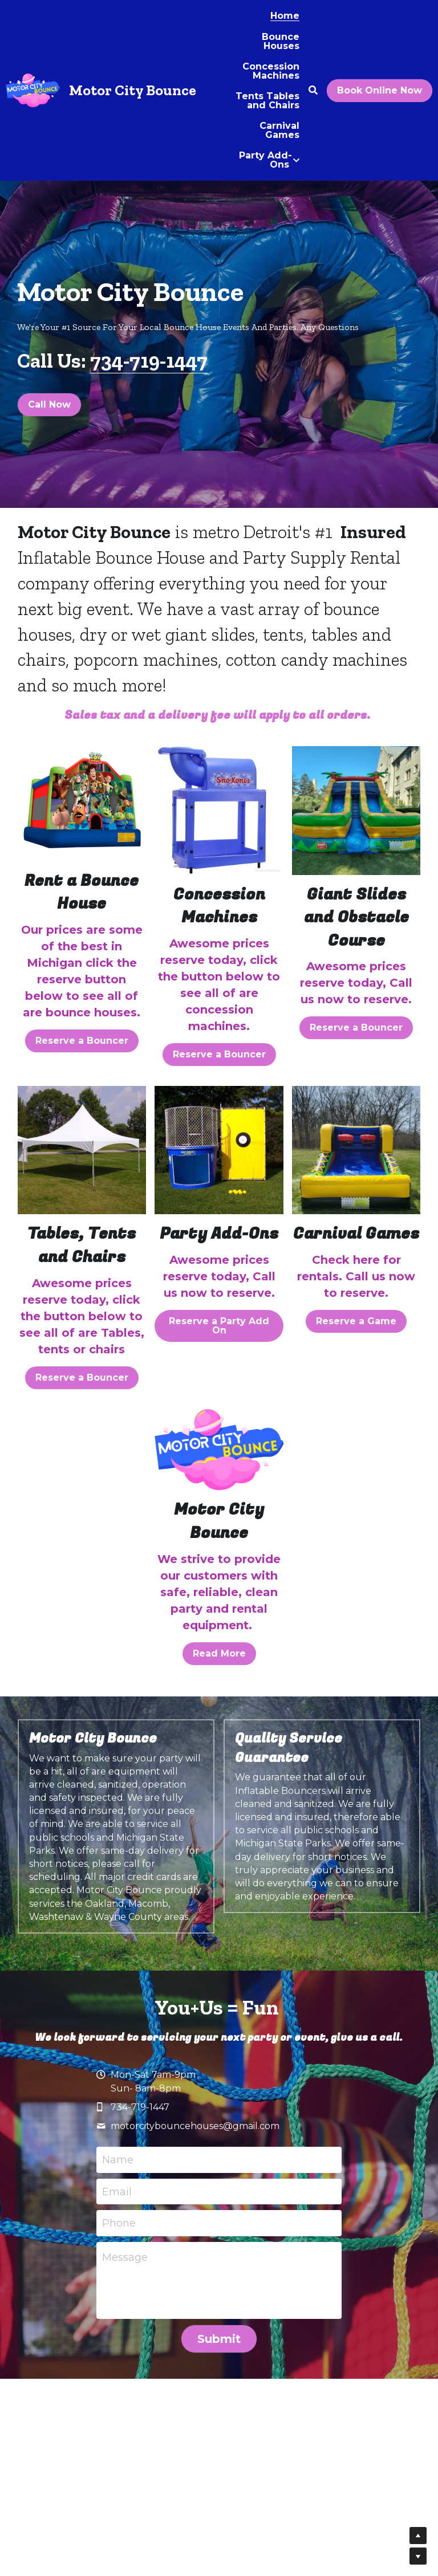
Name (117, 2160)
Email (117, 2191)
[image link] (82, 803)
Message (125, 2257)
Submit (219, 2339)
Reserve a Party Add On (219, 1326)
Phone (119, 2223)
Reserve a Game (356, 1321)
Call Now (49, 404)
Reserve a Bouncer (81, 1040)
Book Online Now (379, 90)
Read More (219, 1653)
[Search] (313, 90)
